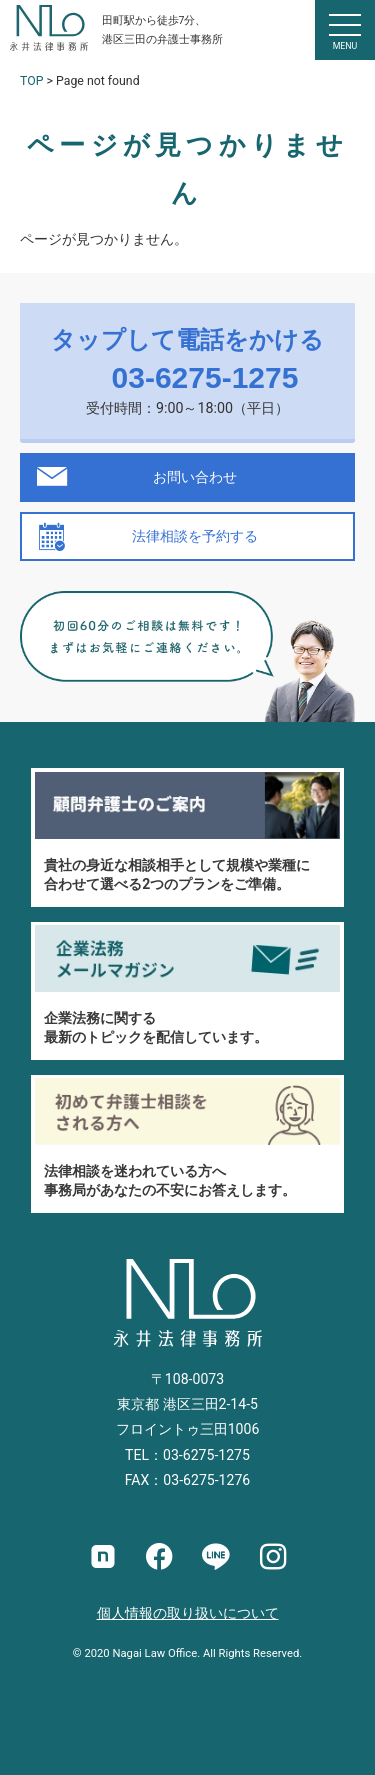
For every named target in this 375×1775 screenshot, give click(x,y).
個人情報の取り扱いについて (188, 1613)
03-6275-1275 (205, 377)
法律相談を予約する (195, 536)
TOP (31, 81)
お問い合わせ (195, 477)
